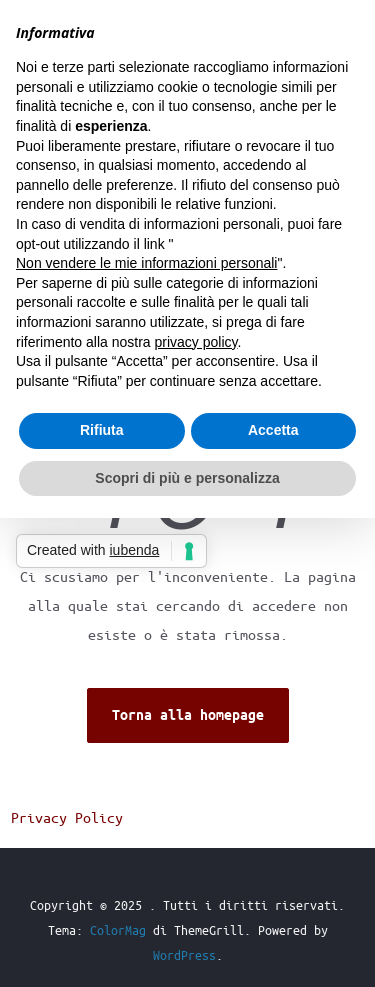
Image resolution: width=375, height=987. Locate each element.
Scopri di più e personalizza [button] (187, 478)
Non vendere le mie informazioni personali (146, 263)
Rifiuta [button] (102, 430)
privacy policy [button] (196, 342)
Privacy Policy (67, 817)
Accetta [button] (273, 430)
